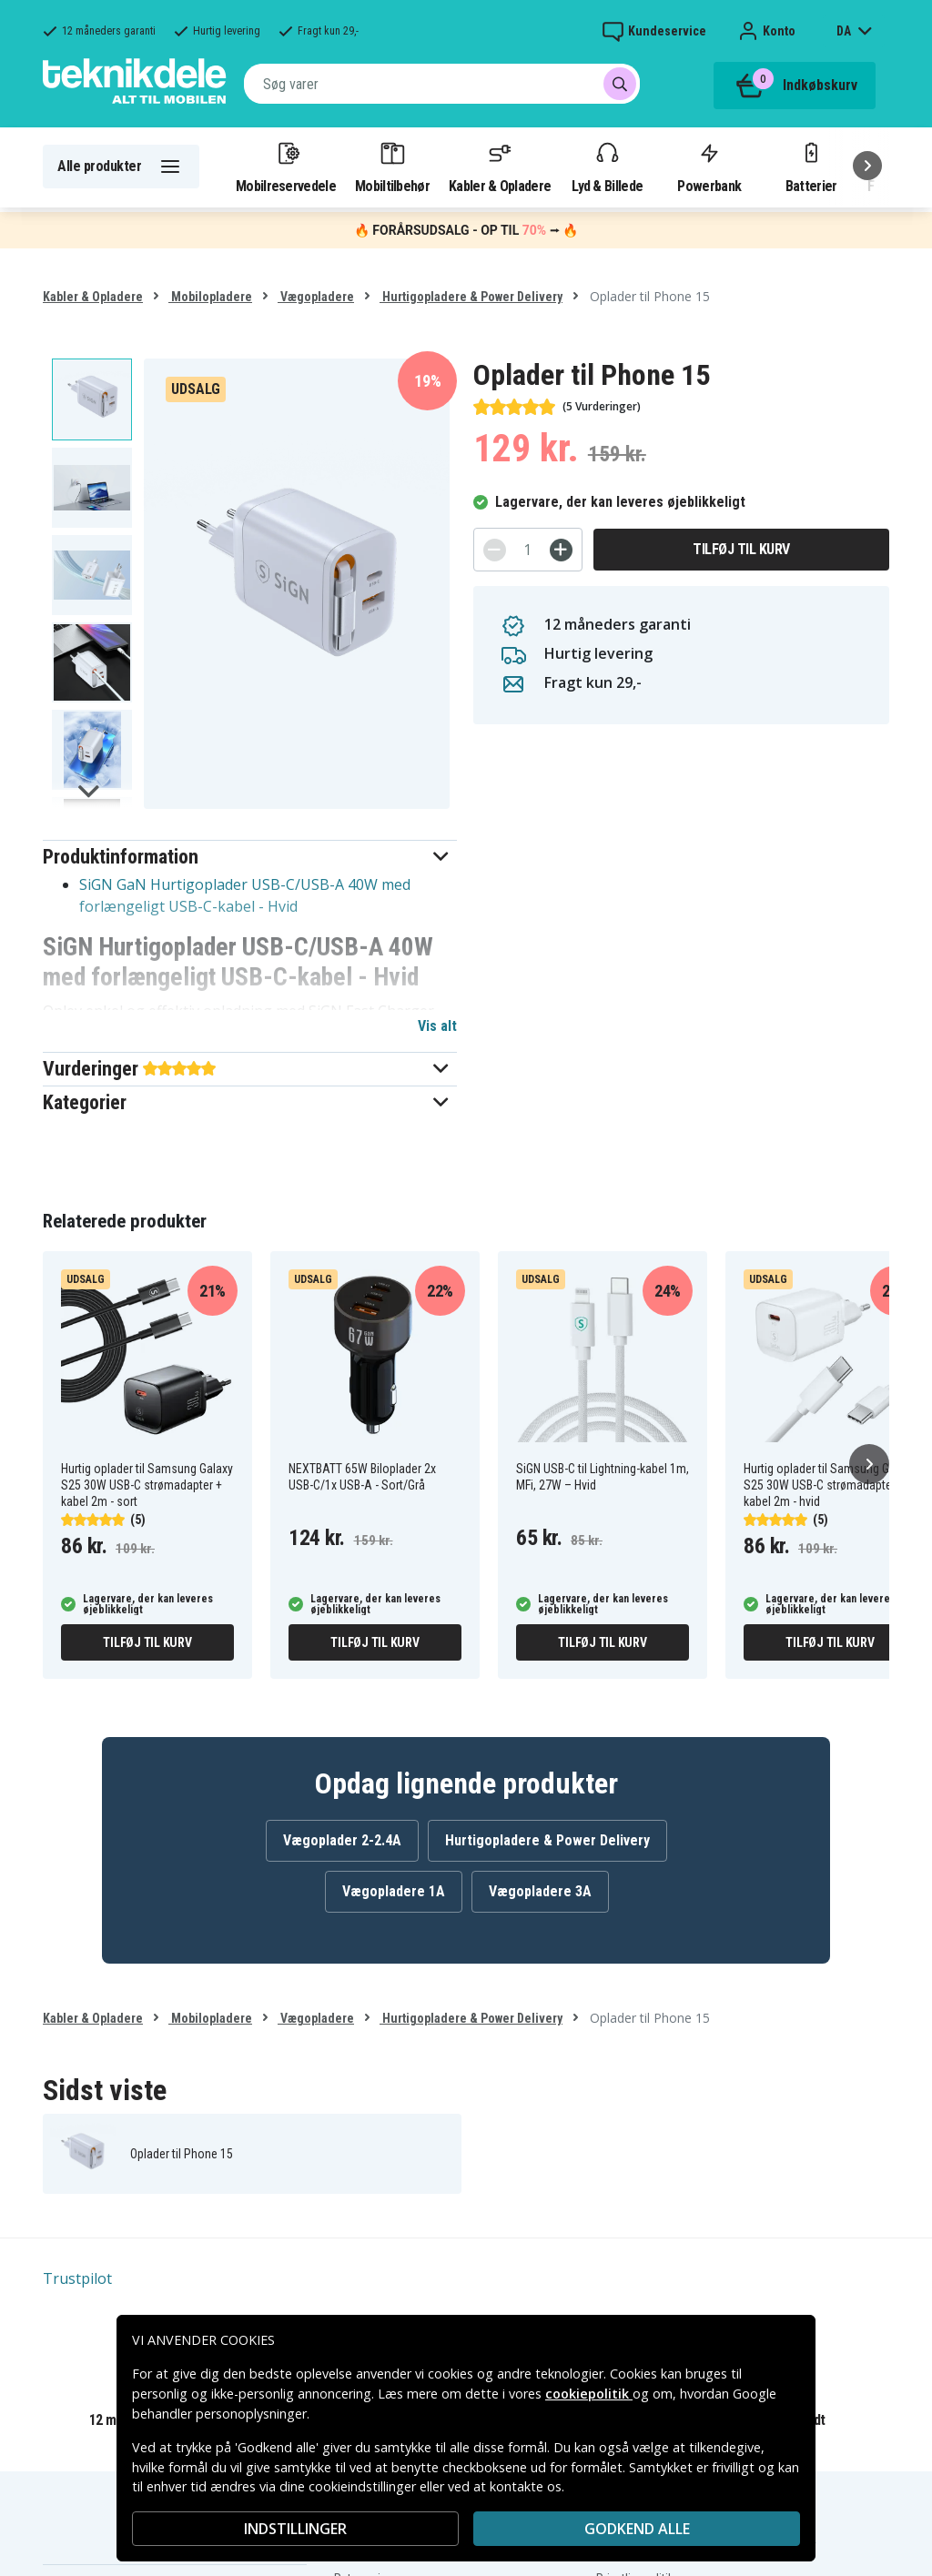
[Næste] (867, 165)
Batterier (811, 166)
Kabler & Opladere (500, 166)
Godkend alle (637, 2529)
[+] (561, 550)
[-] (494, 550)
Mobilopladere (210, 296)
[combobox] (442, 84)
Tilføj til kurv (741, 549)
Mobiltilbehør (392, 166)
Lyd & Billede (607, 166)
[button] (250, 857)
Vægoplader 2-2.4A (342, 1840)
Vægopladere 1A (393, 1891)
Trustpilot (77, 2278)
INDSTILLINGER (295, 2529)
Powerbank (709, 166)
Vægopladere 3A (540, 1891)
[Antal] (528, 549)
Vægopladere (316, 296)
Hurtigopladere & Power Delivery (471, 296)
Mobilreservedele (286, 166)
